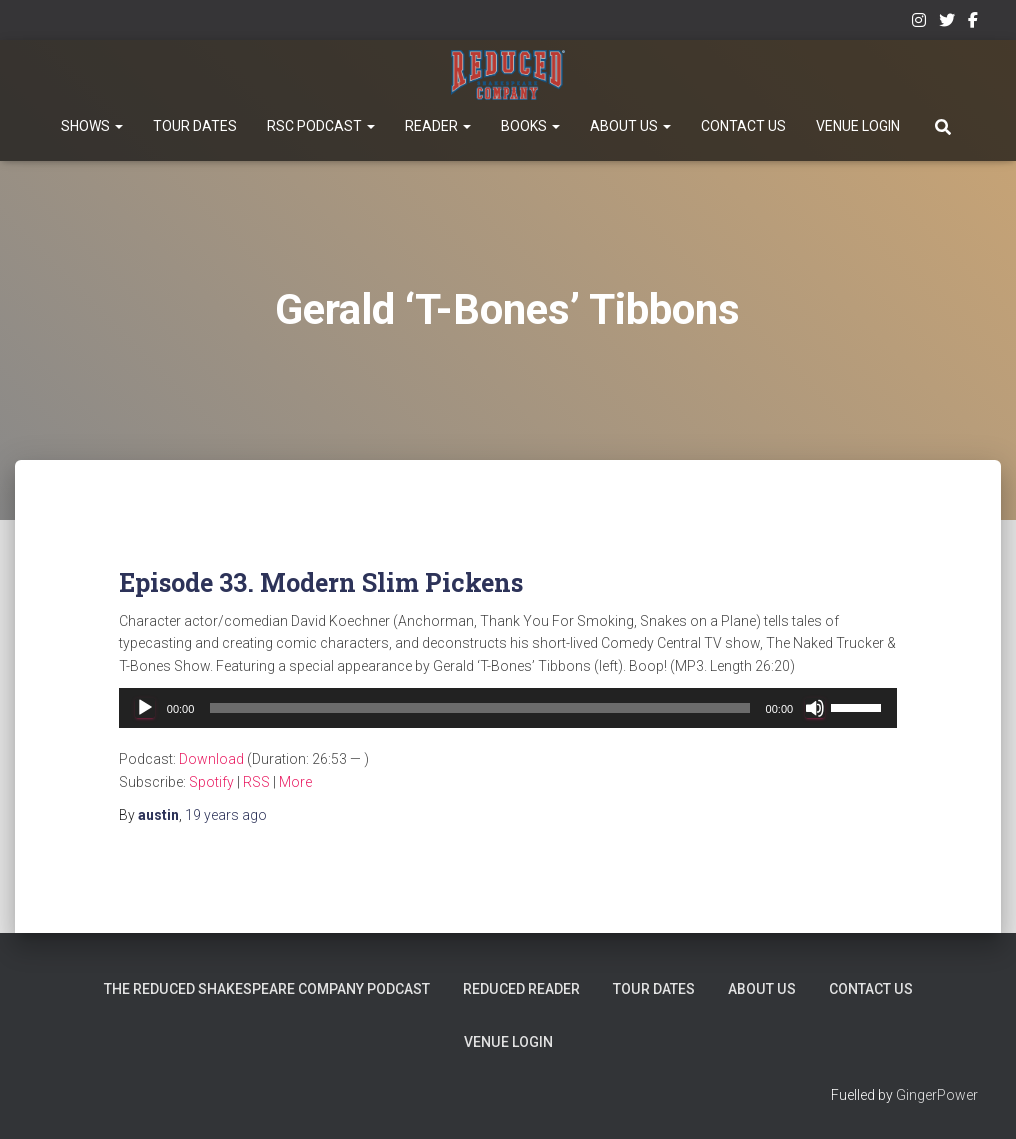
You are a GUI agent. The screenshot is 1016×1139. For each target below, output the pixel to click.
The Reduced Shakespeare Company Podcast (269, 989)
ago (226, 815)
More (295, 782)
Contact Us (743, 126)
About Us (630, 126)
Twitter (947, 23)
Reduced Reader (523, 989)
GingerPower (937, 1095)
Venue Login (858, 126)
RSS (256, 782)
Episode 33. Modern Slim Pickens (321, 582)
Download (211, 759)
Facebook (973, 23)
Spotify (211, 782)
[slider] (479, 708)
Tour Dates (195, 126)
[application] (508, 708)
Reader (438, 126)
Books (530, 126)
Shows (92, 126)
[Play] (145, 708)
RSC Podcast (321, 126)
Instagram (919, 23)
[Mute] (815, 708)
